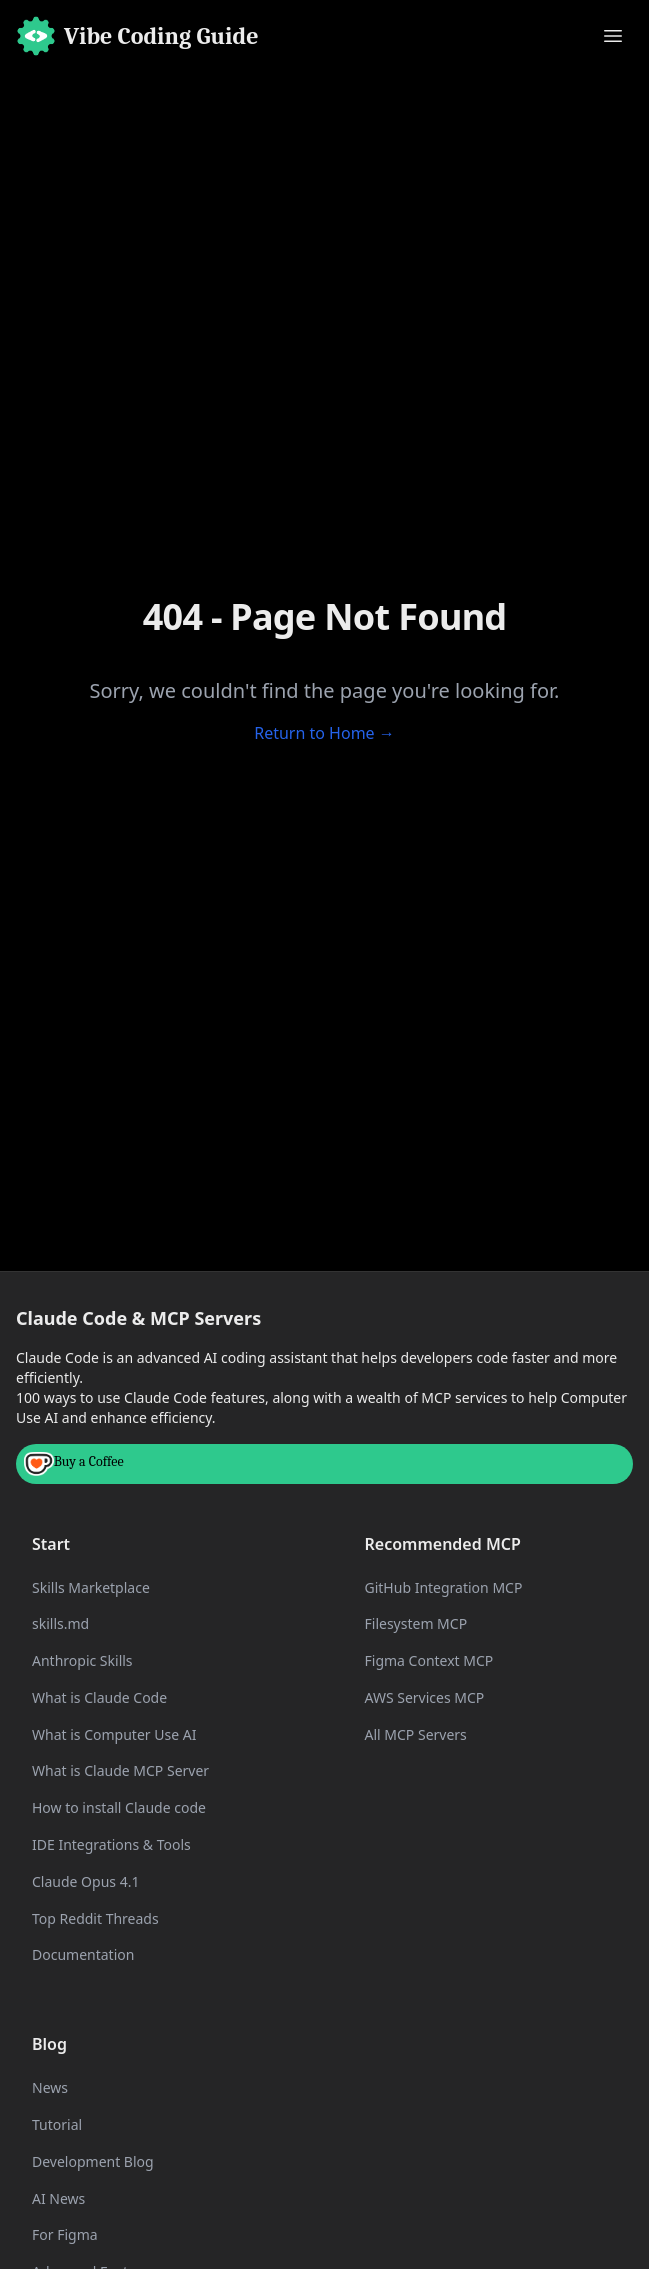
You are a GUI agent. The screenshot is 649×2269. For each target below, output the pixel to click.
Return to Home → (324, 733)
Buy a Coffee (74, 1464)
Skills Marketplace (91, 1587)
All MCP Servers (416, 1734)
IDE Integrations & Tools (111, 1844)
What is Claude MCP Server (120, 1770)
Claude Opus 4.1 (85, 1881)
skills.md (60, 1623)
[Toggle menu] (613, 36)
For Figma (65, 2234)
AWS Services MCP (425, 1697)
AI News (58, 2198)
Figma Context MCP (429, 1660)
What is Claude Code (99, 1697)
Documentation (83, 1954)
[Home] (137, 36)
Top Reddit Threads (95, 1918)
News (50, 2087)
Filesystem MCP (416, 1623)
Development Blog (93, 2161)
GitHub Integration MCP (444, 1587)
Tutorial (57, 2124)
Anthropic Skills (82, 1660)
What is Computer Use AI (114, 1734)
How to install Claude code (119, 1807)
